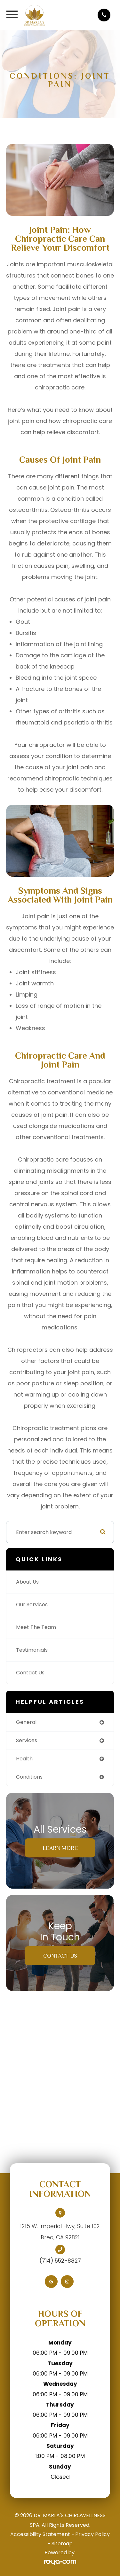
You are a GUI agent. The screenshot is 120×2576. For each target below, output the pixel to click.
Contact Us (30, 1672)
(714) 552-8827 (60, 2261)
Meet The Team (36, 1627)
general (26, 1722)
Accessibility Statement (40, 2534)
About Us (27, 1582)
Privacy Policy (92, 2534)
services (26, 1740)
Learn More (60, 1848)
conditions (29, 1777)
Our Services (32, 1604)
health (24, 1758)
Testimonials (32, 1650)
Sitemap (62, 2543)
